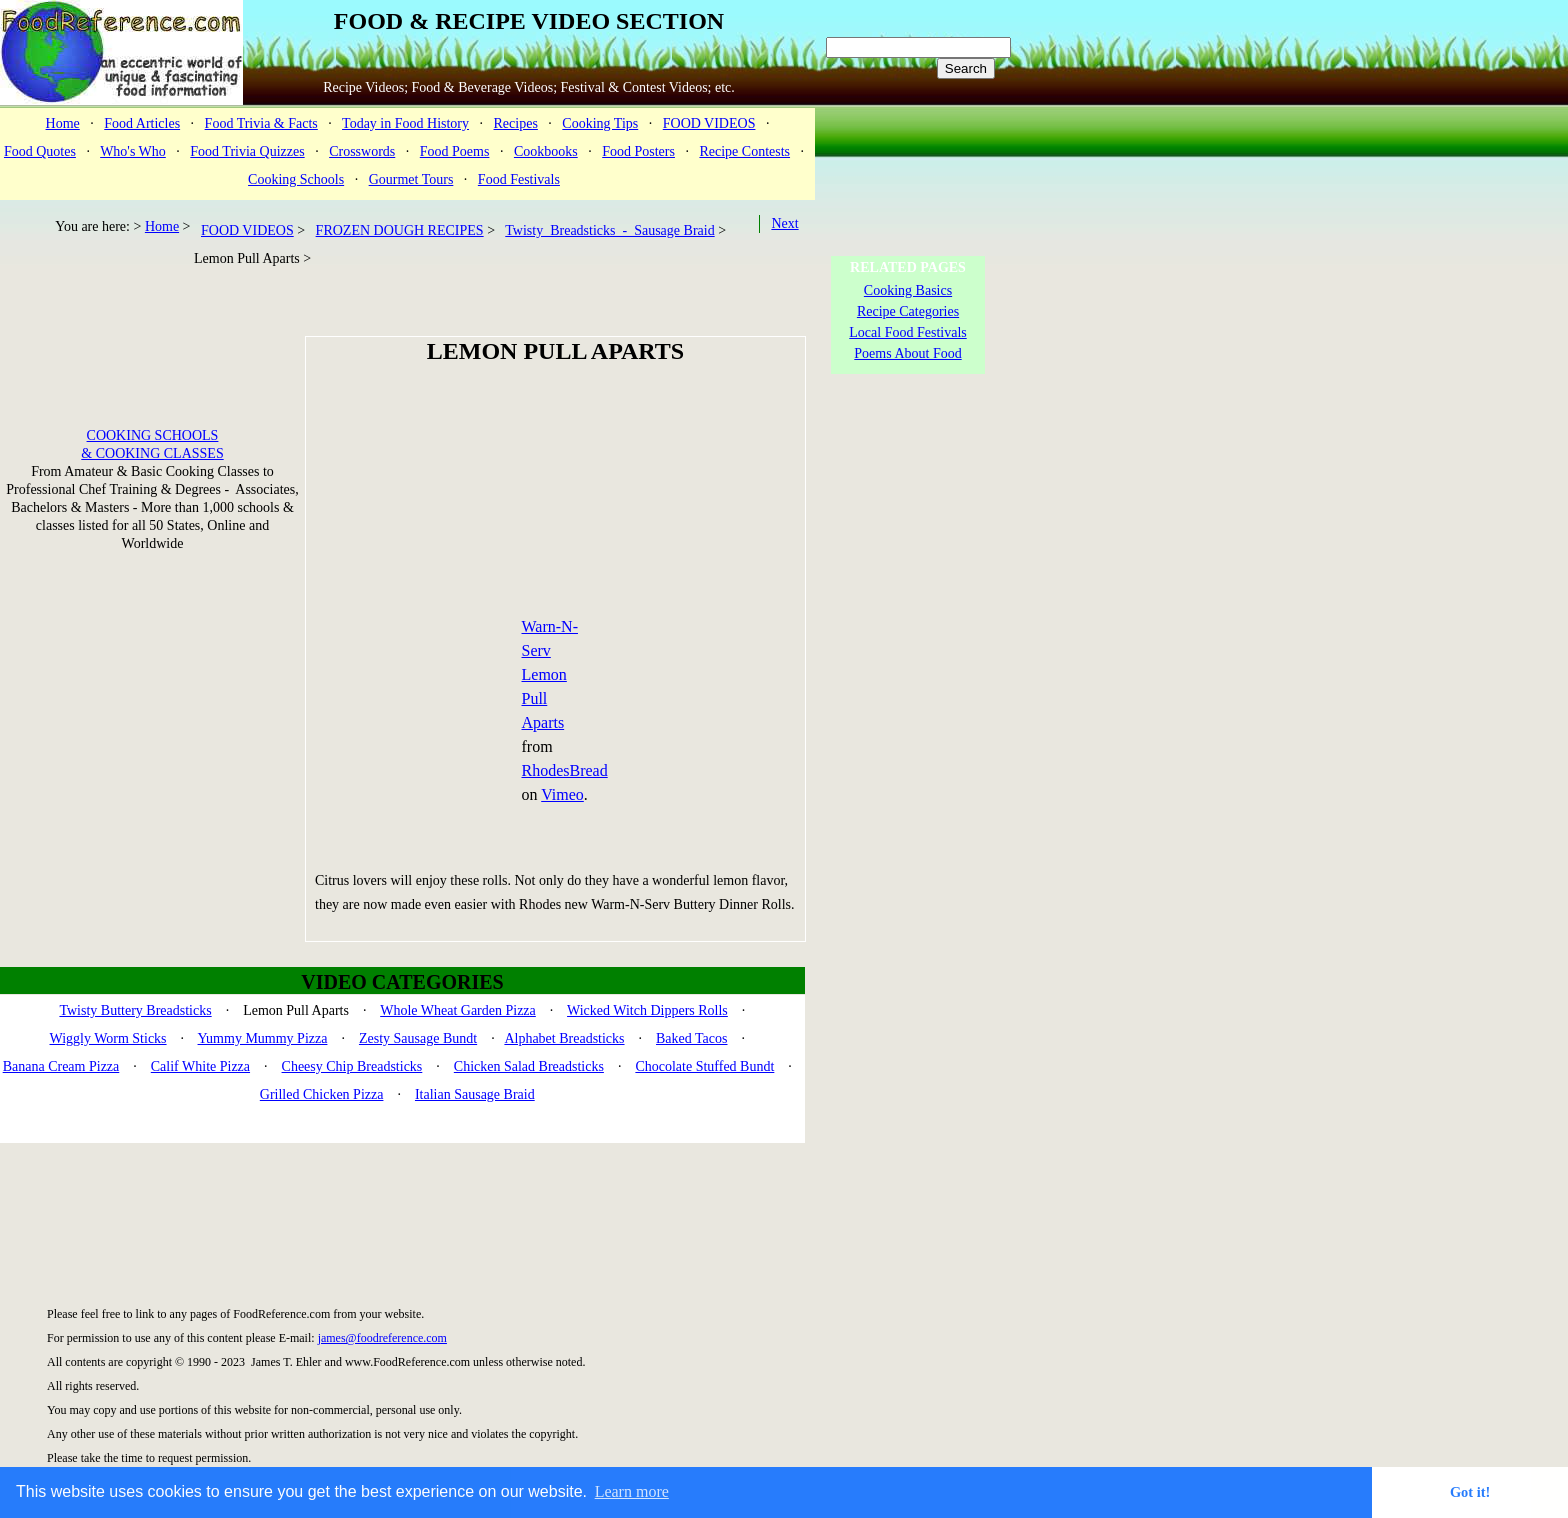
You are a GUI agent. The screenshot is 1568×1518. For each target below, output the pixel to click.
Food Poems (455, 151)
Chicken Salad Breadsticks (529, 1066)
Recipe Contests (744, 151)
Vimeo (562, 794)
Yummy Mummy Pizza (263, 1038)
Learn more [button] (632, 1491)
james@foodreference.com (382, 1338)
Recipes (516, 123)
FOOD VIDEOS (709, 123)
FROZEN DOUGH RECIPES (400, 230)
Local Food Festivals (907, 332)
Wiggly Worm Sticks (108, 1038)
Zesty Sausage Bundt (418, 1038)
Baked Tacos (691, 1038)
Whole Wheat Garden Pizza (458, 1010)
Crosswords (362, 151)
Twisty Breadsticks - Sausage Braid (609, 230)
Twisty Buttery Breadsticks (135, 1010)
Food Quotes (40, 151)
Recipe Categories (908, 311)
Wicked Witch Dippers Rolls (647, 1010)
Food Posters (638, 151)
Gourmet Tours (411, 179)
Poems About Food (907, 353)
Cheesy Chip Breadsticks (352, 1066)
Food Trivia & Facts (261, 123)
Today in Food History (405, 123)
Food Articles (142, 123)
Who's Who (133, 151)
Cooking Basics (908, 290)
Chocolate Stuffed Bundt (704, 1066)
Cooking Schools (296, 179)
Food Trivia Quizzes (247, 151)
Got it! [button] (1470, 1492)
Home (63, 123)
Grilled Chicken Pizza (322, 1094)
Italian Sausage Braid (475, 1094)
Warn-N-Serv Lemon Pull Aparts (550, 674)
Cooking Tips (600, 123)
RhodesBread (565, 770)
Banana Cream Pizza (61, 1066)
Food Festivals (519, 179)
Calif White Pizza (200, 1066)
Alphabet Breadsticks (564, 1038)
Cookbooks (546, 151)
